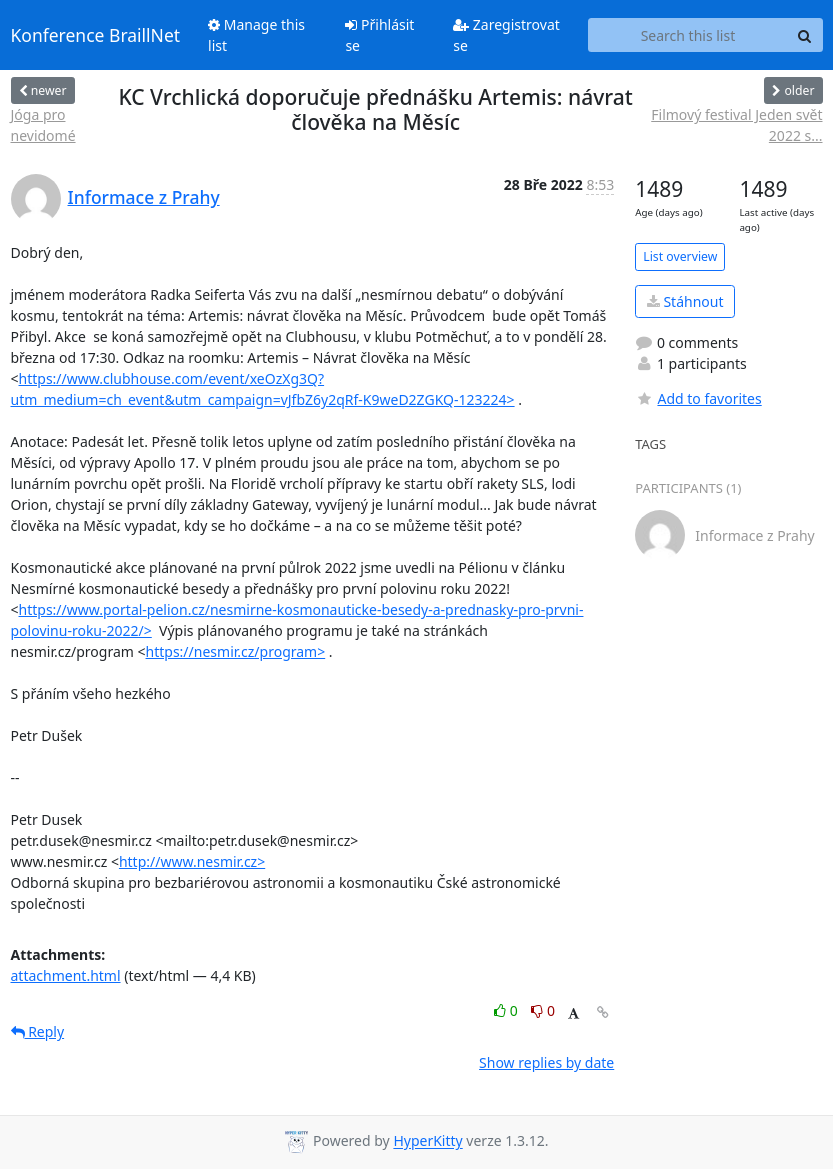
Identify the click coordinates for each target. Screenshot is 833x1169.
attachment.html (66, 975)
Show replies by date (546, 1062)
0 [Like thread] (507, 1010)
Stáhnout (685, 301)
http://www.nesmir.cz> (192, 861)
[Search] (805, 35)
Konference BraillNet (96, 35)
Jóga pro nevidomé (43, 125)
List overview (680, 256)
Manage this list (256, 35)
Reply (38, 1031)
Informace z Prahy (144, 197)
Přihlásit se (379, 35)
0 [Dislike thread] (543, 1010)
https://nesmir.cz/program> (236, 651)
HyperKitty (427, 1141)
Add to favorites (698, 398)
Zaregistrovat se (506, 35)
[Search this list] (687, 35)
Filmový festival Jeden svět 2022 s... (736, 125)
